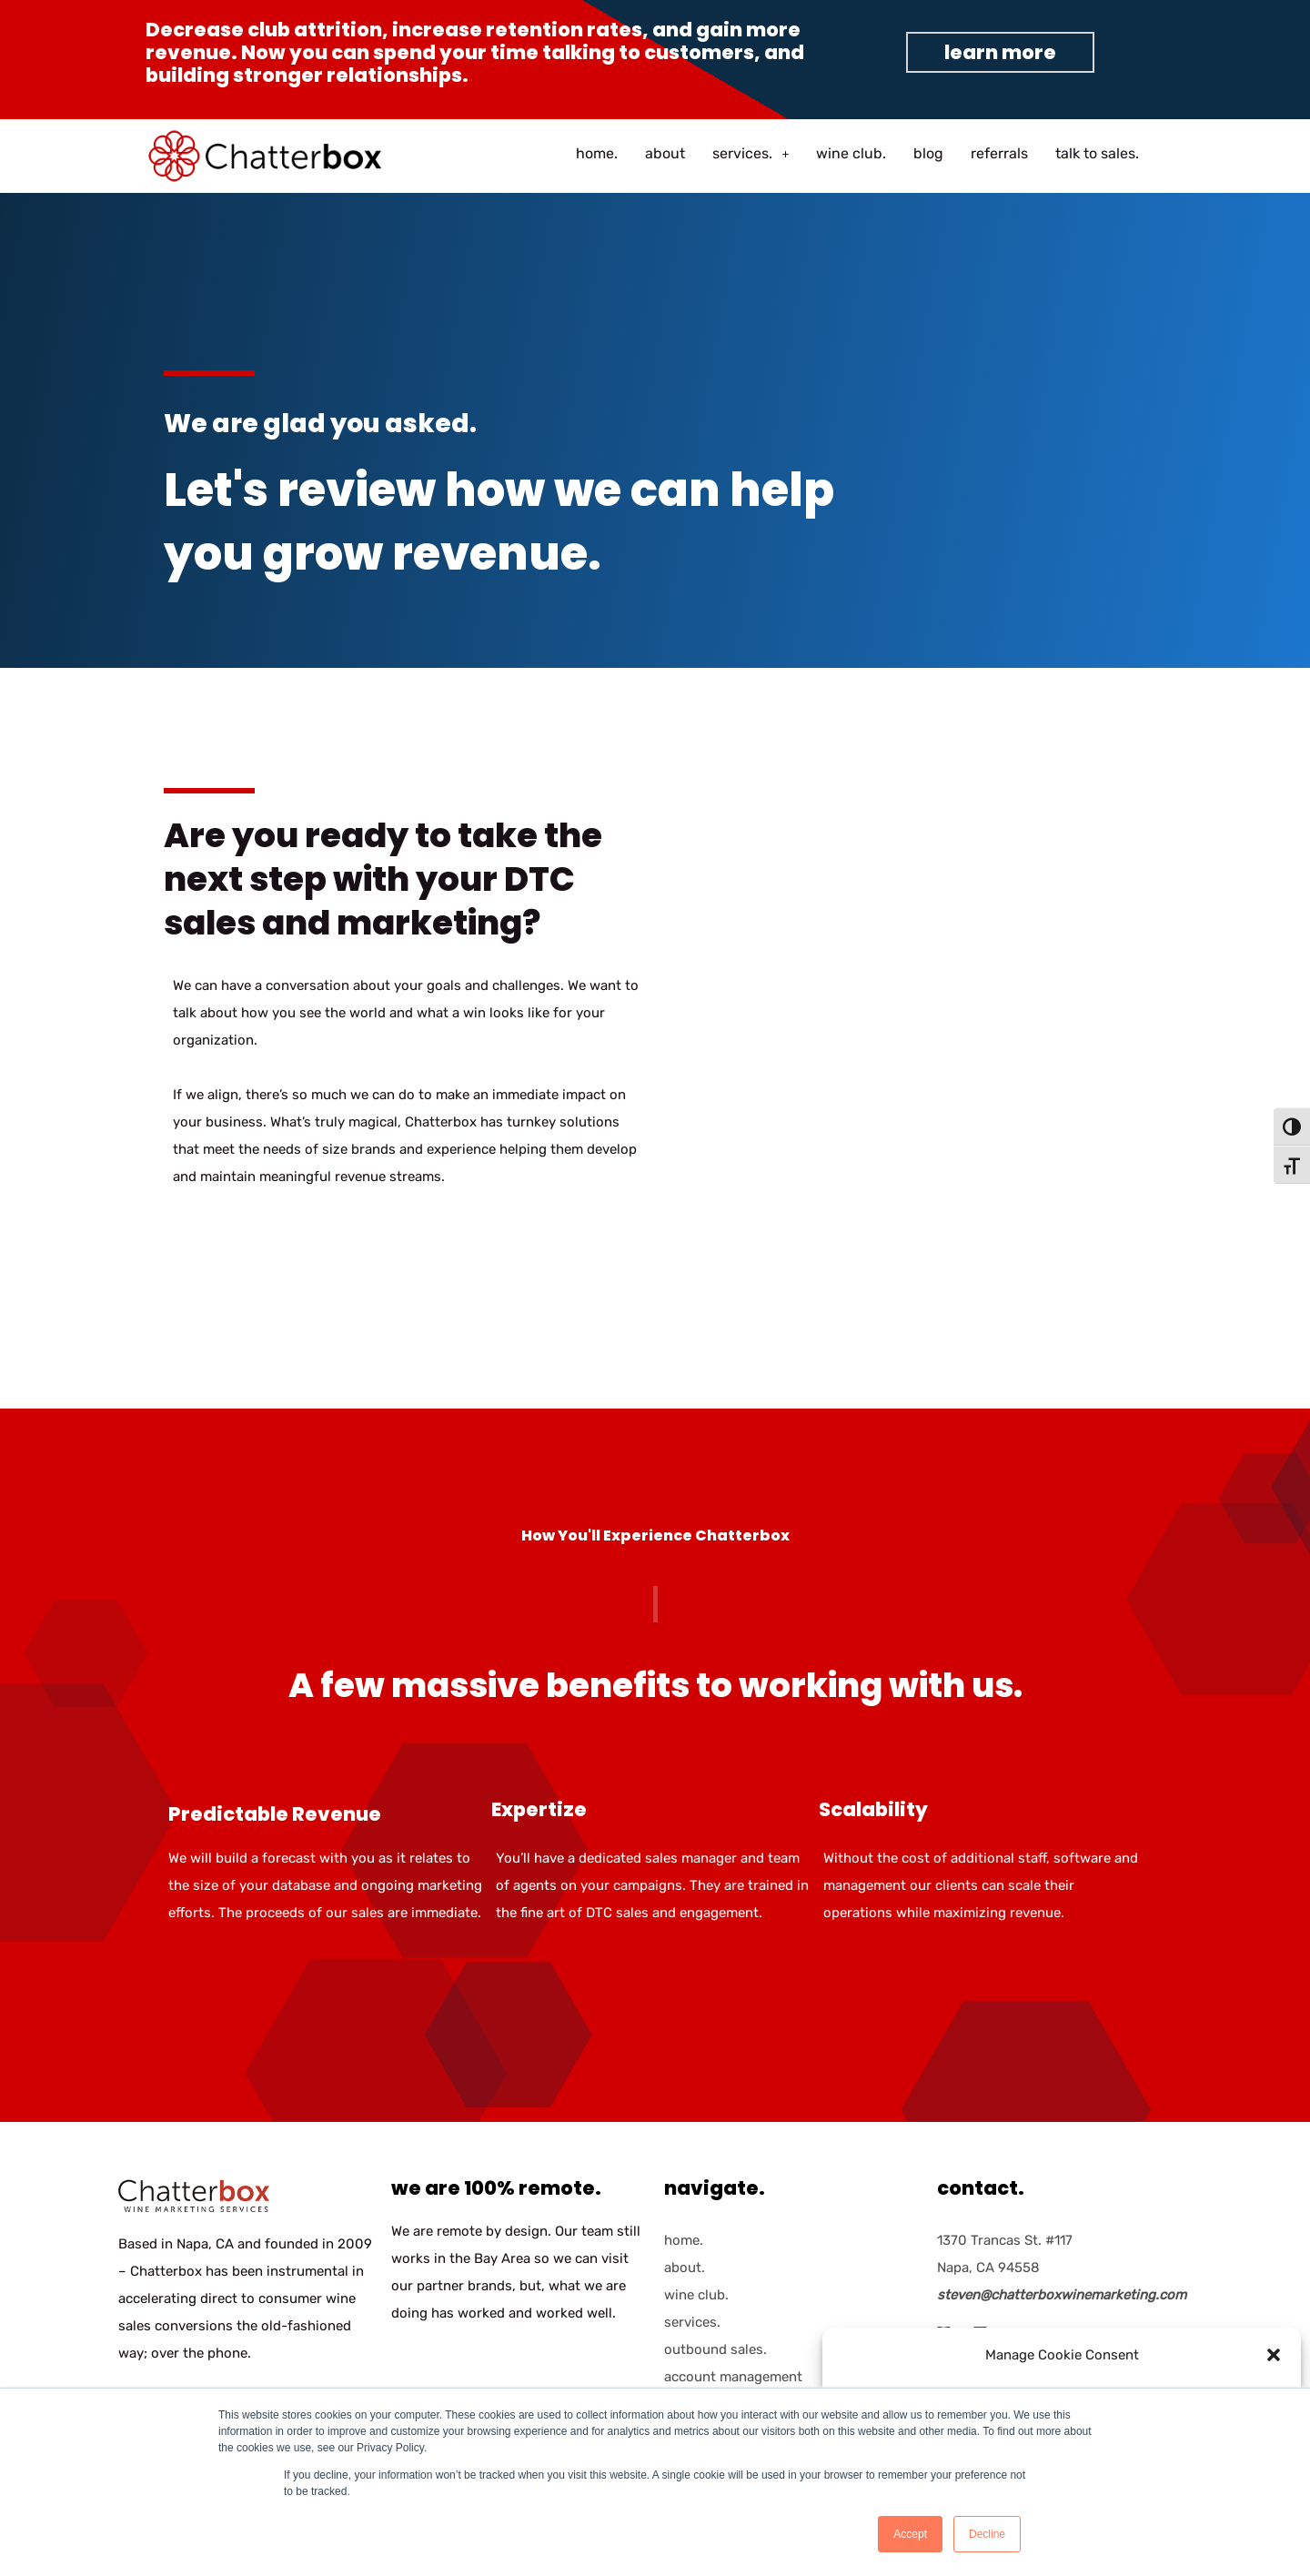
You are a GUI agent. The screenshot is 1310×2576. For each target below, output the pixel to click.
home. (597, 153)
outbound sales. (715, 2349)
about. (684, 2267)
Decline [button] (987, 2534)
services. (750, 153)
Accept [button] (910, 2534)
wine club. (851, 153)
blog (928, 153)
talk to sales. (1097, 153)
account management (733, 2377)
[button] (1274, 2355)
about (665, 153)
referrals (999, 153)
